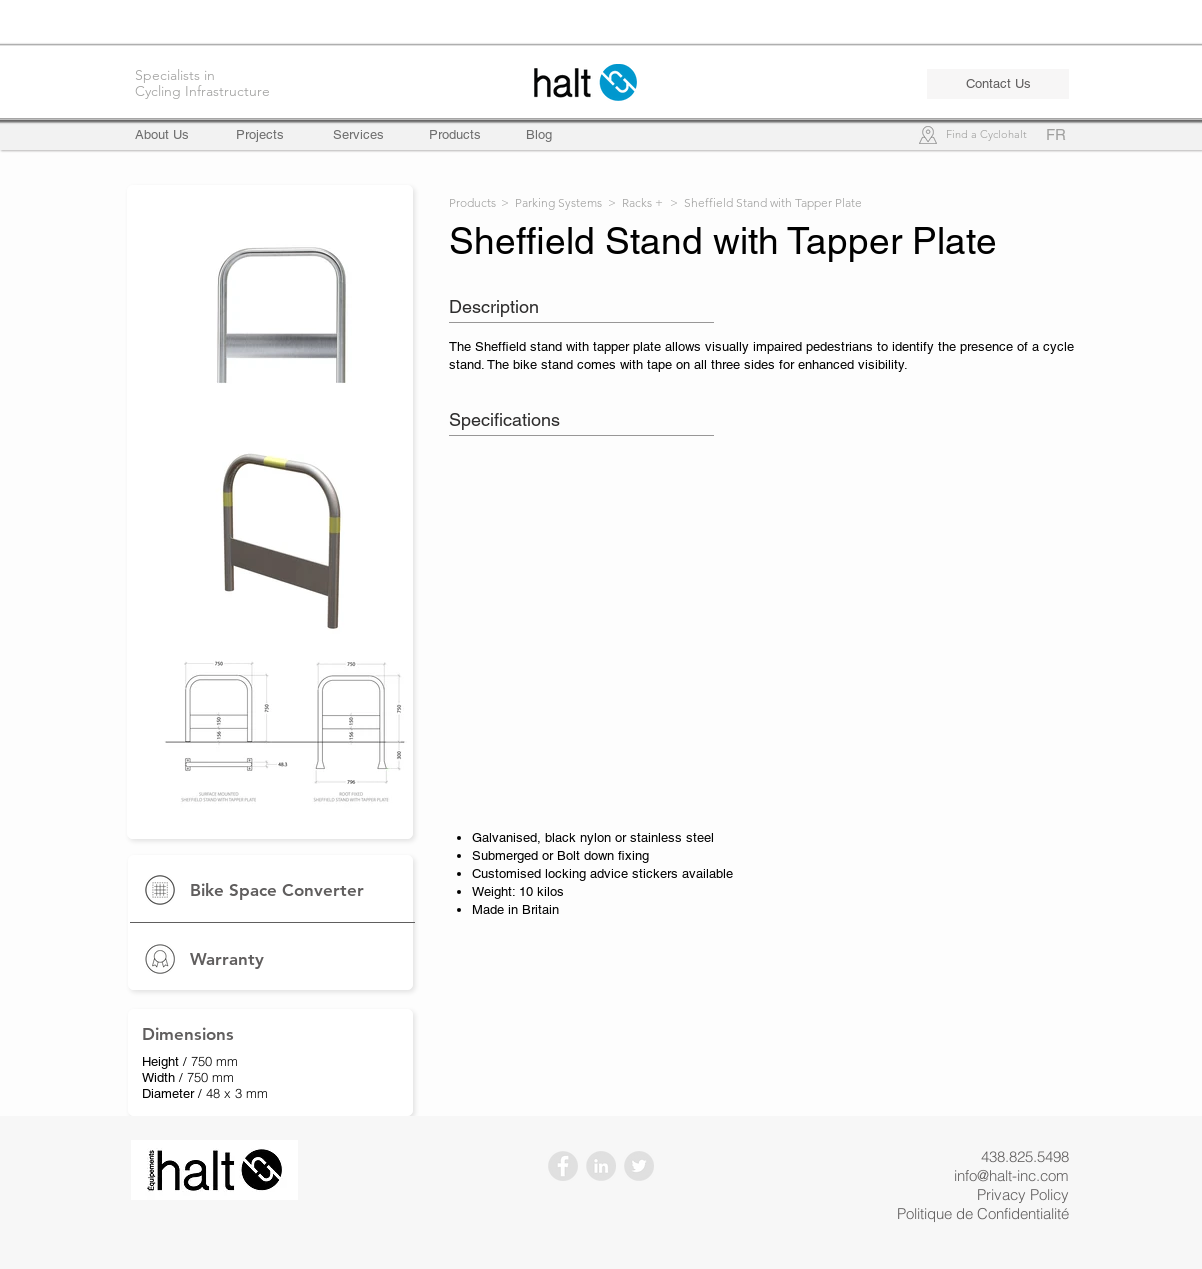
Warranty (227, 959)
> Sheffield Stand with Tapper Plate (766, 202)
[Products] (455, 135)
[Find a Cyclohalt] (986, 135)
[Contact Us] (998, 84)
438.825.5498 (1025, 1156)
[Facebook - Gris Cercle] (563, 1166)
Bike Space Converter (277, 890)
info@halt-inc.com (1011, 1175)
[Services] (358, 135)
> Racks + (635, 202)
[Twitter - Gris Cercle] (639, 1166)
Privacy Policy (1023, 1194)
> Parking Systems (551, 202)
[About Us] (170, 135)
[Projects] (260, 135)
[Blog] (539, 135)
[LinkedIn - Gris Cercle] (601, 1166)
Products (472, 202)
